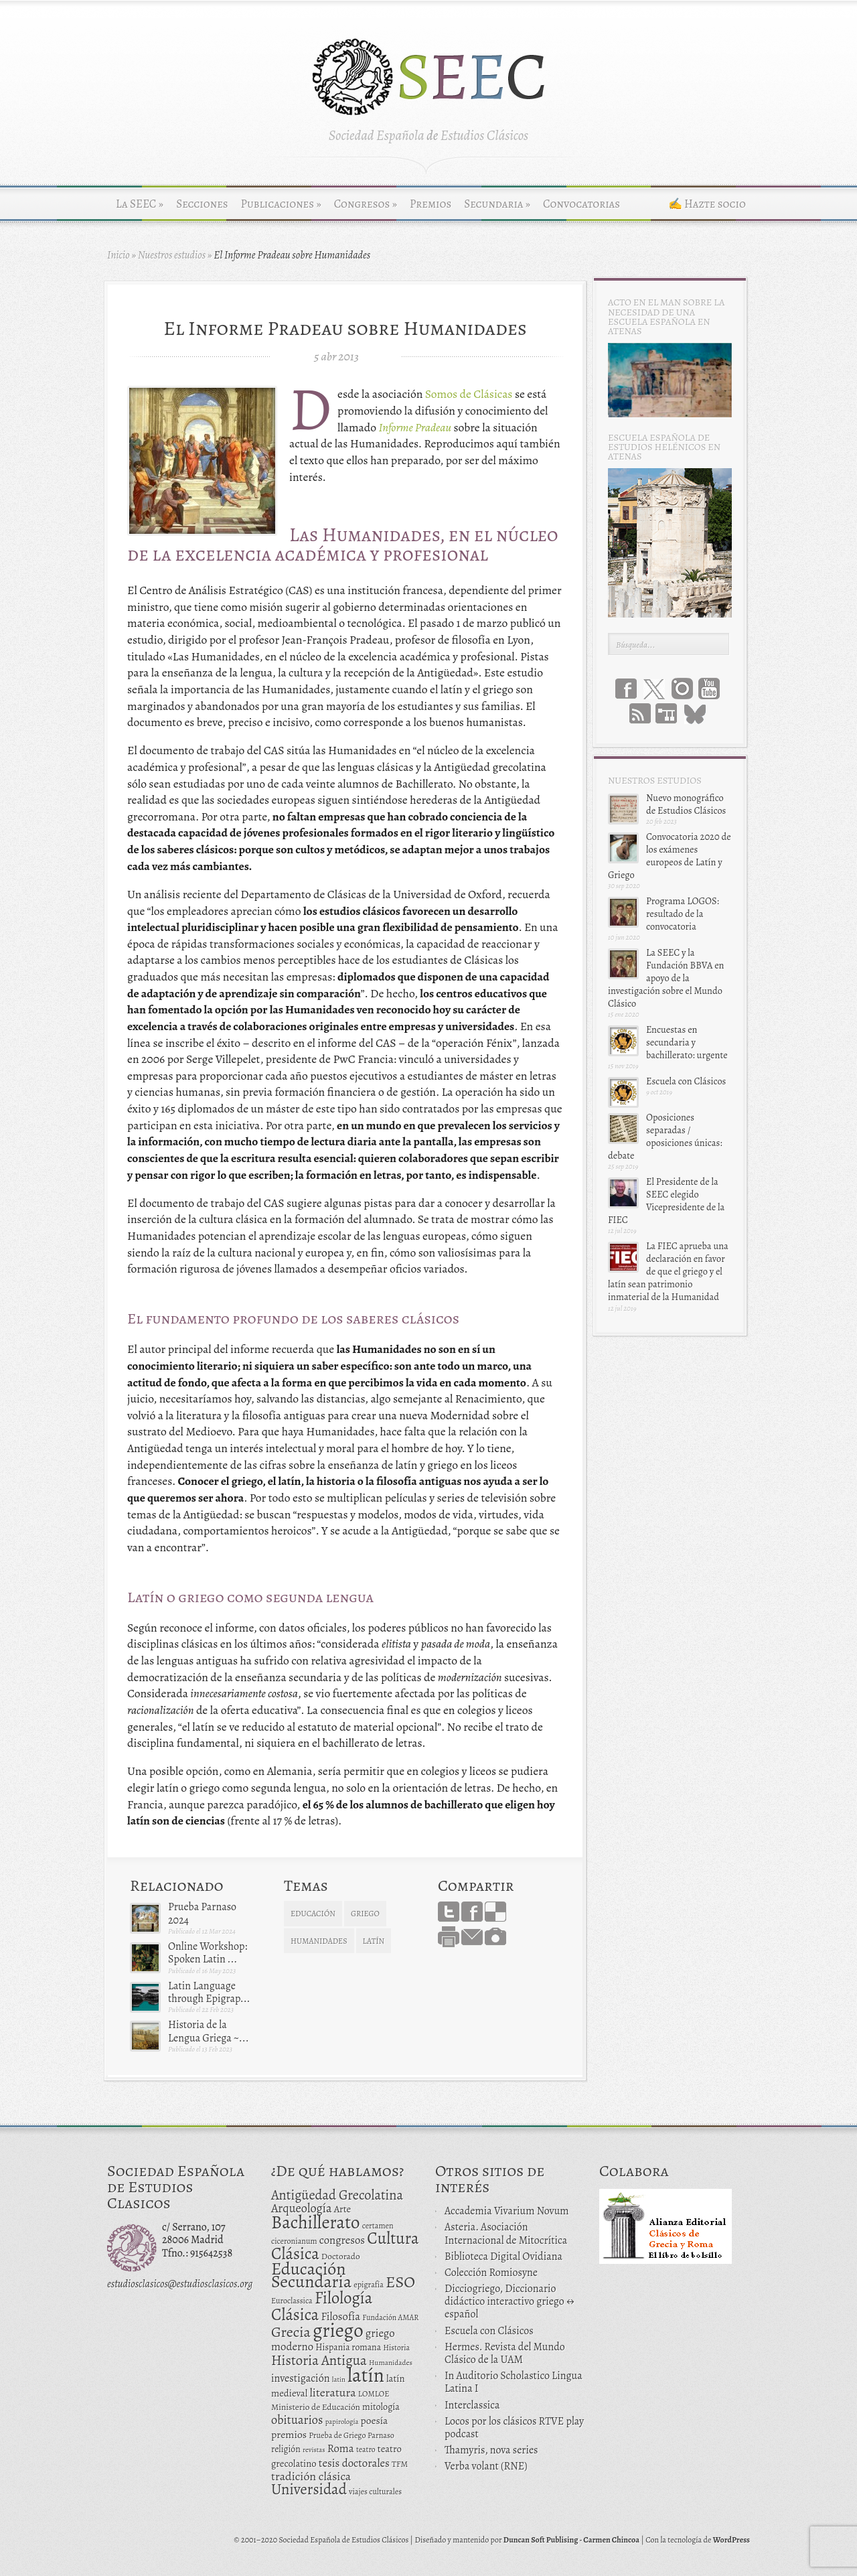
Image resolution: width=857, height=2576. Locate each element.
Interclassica (472, 2405)
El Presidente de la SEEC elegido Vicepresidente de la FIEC (666, 1201)
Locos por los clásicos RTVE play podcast (514, 2427)
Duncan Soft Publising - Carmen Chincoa (571, 2539)
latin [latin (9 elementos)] (338, 2379)
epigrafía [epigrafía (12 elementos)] (369, 2284)
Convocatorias (581, 204)
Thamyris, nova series (491, 2450)
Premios (430, 204)
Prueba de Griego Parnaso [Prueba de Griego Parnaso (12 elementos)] (351, 2435)
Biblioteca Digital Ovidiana (503, 2256)
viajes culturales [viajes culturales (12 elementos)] (375, 2491)
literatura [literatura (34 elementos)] (332, 2392)
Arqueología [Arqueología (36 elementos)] (301, 2208)
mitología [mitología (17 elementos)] (381, 2407)
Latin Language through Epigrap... (209, 1992)
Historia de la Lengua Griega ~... (208, 2031)
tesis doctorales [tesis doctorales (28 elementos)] (354, 2463)
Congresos (365, 204)
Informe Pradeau (414, 427)
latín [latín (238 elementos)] (365, 2375)
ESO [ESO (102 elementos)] (400, 2282)
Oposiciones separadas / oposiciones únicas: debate (665, 1137)
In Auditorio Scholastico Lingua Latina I (513, 2382)
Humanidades (319, 1941)
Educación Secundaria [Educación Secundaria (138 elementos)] (311, 2275)
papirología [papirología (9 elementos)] (342, 2422)
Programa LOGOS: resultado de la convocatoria (682, 913)
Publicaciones (281, 204)
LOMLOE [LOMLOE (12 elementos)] (374, 2393)
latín (374, 1941)
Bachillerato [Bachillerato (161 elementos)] (315, 2222)
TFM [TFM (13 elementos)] (400, 2464)
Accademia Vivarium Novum (507, 2211)
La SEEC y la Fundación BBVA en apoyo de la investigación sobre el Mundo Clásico (666, 978)
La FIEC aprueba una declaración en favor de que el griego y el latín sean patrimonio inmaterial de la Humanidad (668, 1271)
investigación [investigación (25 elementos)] (300, 2378)
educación (313, 1913)
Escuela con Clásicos (686, 1081)
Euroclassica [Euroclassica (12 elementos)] (292, 2300)
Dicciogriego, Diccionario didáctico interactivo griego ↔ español (509, 2301)
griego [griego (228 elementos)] (338, 2330)
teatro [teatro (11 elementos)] (366, 2449)
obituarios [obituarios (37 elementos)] (297, 2419)
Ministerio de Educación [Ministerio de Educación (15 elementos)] (315, 2407)
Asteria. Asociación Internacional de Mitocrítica (506, 2233)
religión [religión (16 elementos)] (286, 2449)
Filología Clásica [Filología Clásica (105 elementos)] (321, 2306)
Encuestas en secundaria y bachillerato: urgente (687, 1042)
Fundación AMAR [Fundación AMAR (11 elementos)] (390, 2317)
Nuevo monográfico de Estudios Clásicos (686, 804)
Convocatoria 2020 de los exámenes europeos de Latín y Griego (669, 856)
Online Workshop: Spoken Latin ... (207, 1952)
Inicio (118, 255)
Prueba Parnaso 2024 (202, 1913)
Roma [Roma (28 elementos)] (340, 2448)
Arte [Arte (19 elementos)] (342, 2209)
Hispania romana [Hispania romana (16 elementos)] (348, 2347)
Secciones (202, 204)
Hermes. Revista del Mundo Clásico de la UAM (505, 2353)
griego (365, 1913)
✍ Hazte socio (707, 204)
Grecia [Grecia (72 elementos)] (291, 2331)
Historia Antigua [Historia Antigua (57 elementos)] (319, 2360)
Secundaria (497, 204)
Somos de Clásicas (469, 394)
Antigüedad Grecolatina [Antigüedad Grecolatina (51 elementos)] (337, 2195)
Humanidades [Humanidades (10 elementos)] (390, 2363)
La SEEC (139, 204)
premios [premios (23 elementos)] (289, 2434)
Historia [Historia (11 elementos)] (396, 2347)
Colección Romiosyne (491, 2272)
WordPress (731, 2539)
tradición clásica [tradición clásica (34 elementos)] (311, 2476)
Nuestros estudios (172, 255)
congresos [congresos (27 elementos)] (342, 2240)
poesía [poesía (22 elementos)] (374, 2420)
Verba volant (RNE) (486, 2466)
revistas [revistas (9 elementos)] (314, 2450)
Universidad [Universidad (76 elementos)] (309, 2489)
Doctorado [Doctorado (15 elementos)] (340, 2256)
